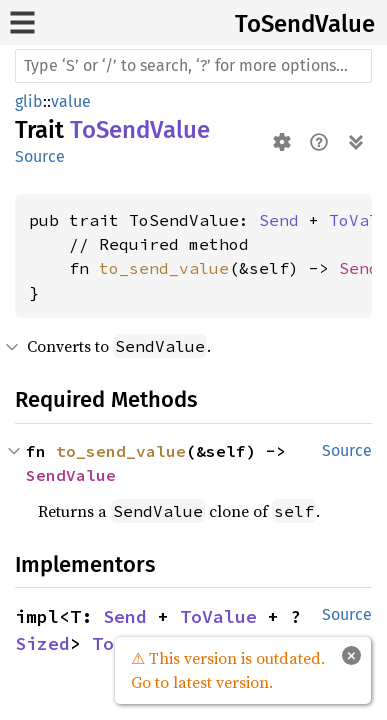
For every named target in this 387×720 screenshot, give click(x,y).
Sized (42, 643)
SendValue (71, 475)
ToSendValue (305, 24)
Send (279, 220)
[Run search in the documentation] (193, 66)
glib (29, 101)
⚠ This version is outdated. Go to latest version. (228, 670)
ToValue (218, 616)
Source (40, 156)
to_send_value (164, 268)
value (71, 101)
